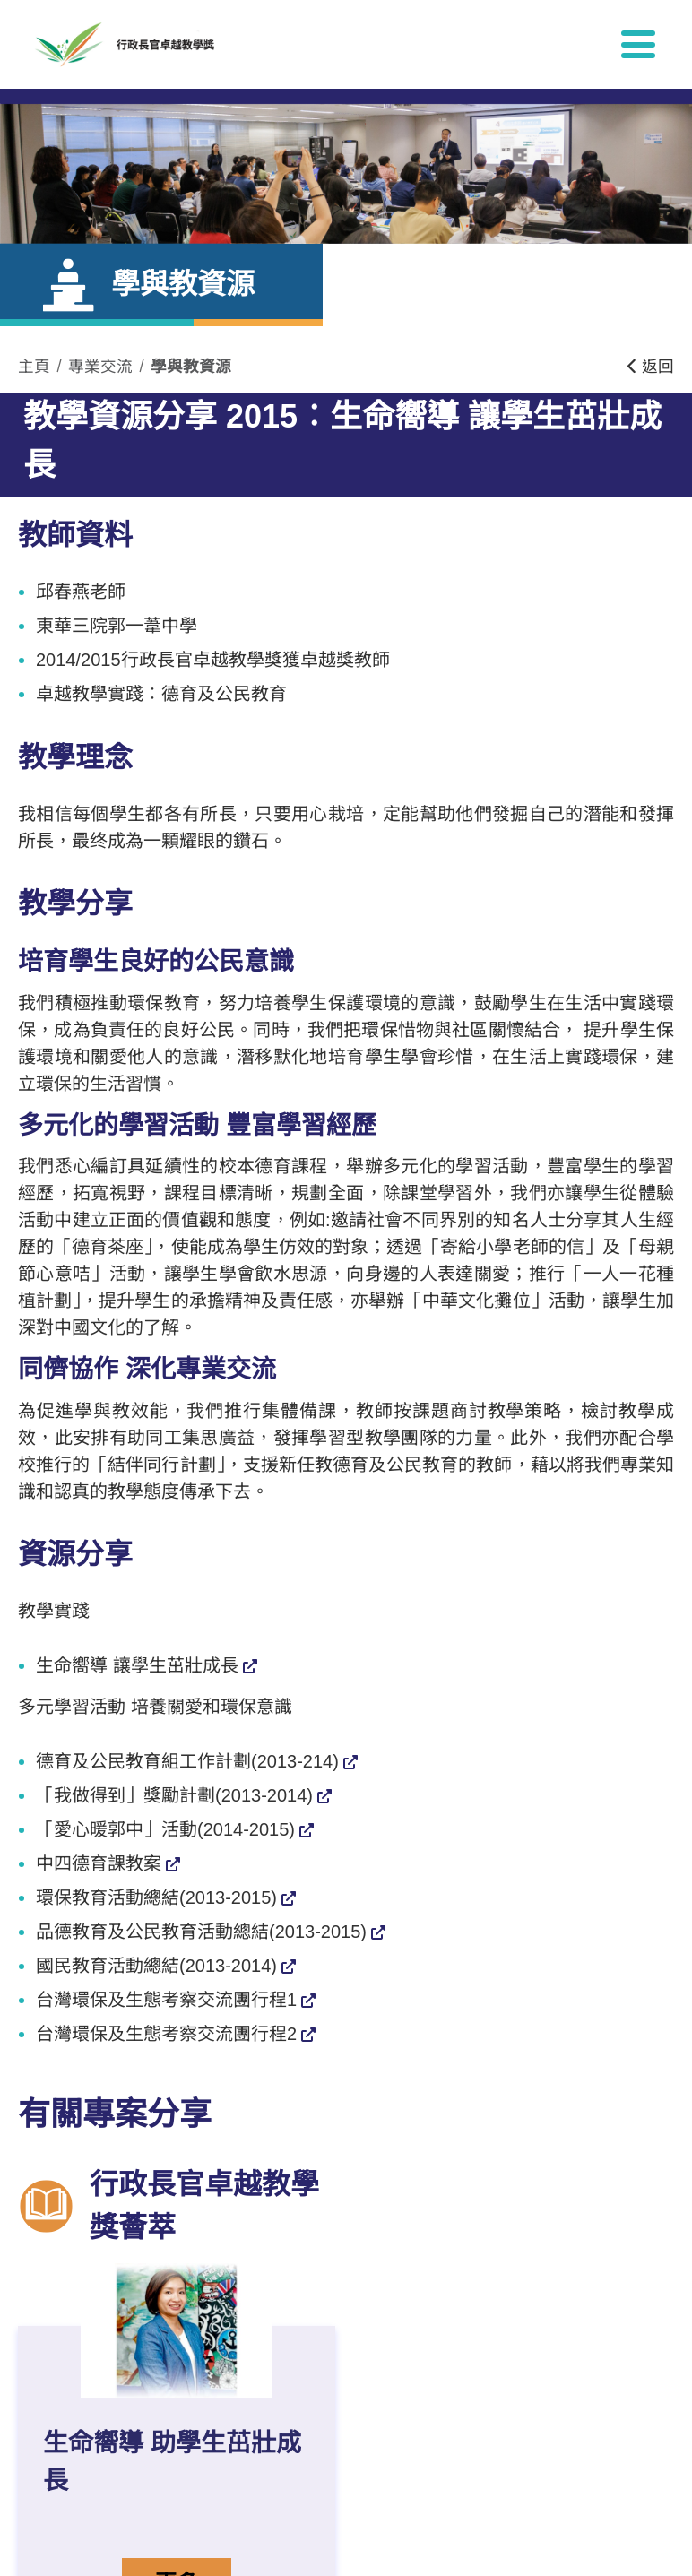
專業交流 (100, 367)
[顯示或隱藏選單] (638, 44)
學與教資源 (191, 367)
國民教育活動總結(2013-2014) (156, 1965)
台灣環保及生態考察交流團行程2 (166, 2034)
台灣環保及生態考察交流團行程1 (166, 2000)
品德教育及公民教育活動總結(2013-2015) (201, 1931)
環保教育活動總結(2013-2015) (156, 1897)
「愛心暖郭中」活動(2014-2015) (165, 1829)
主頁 (34, 367)
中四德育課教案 (98, 1863)
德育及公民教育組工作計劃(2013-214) (187, 1761)
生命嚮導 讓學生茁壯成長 (137, 1665)
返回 (650, 367)
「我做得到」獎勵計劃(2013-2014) (174, 1795)
